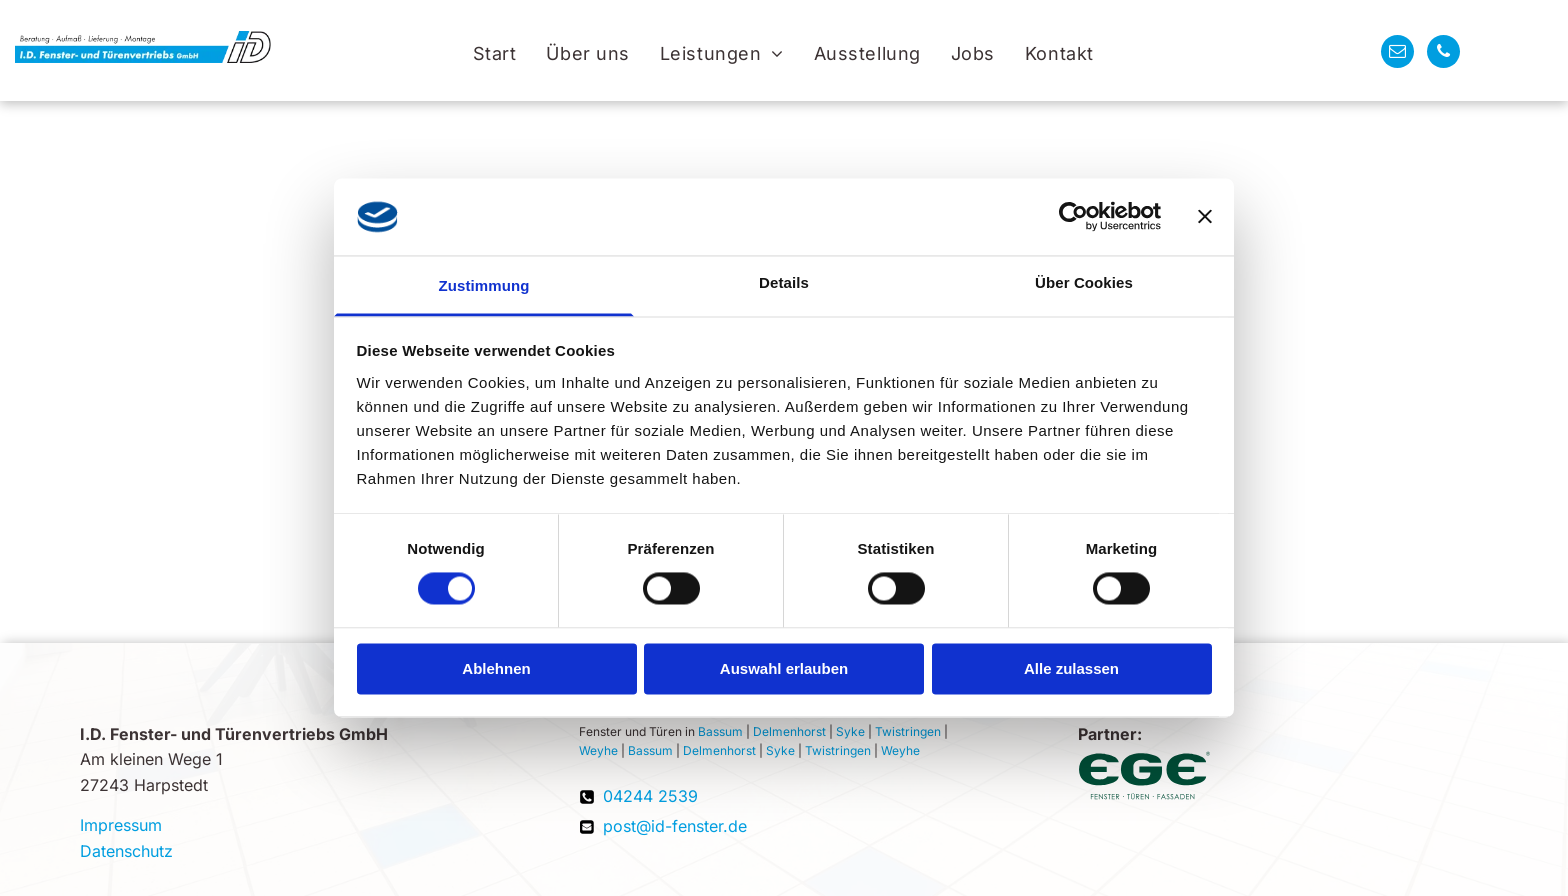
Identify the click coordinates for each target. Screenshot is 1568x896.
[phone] (1443, 54)
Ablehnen (496, 668)
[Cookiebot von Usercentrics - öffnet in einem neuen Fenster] (1073, 217)
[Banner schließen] (1205, 217)
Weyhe (598, 750)
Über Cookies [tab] (1084, 282)
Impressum (121, 825)
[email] (1397, 54)
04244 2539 (650, 796)
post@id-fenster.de (675, 826)
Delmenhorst (789, 731)
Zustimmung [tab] (484, 285)
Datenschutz (126, 851)
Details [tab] (784, 282)
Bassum (720, 731)
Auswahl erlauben (784, 668)
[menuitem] (495, 54)
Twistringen (908, 731)
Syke (850, 731)
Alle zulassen (1071, 668)
